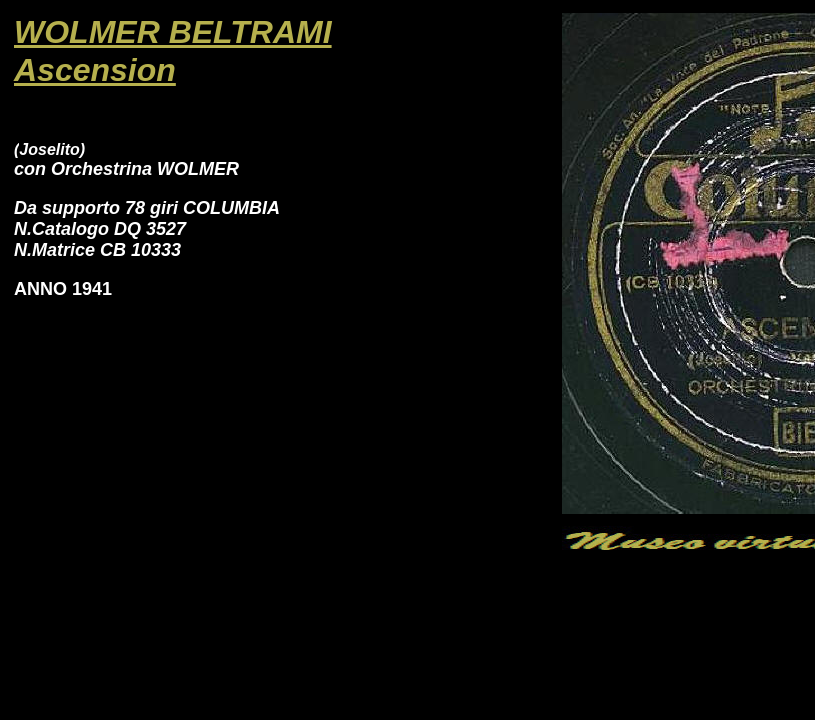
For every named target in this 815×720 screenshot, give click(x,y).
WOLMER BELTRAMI (173, 32)
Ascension (95, 70)
